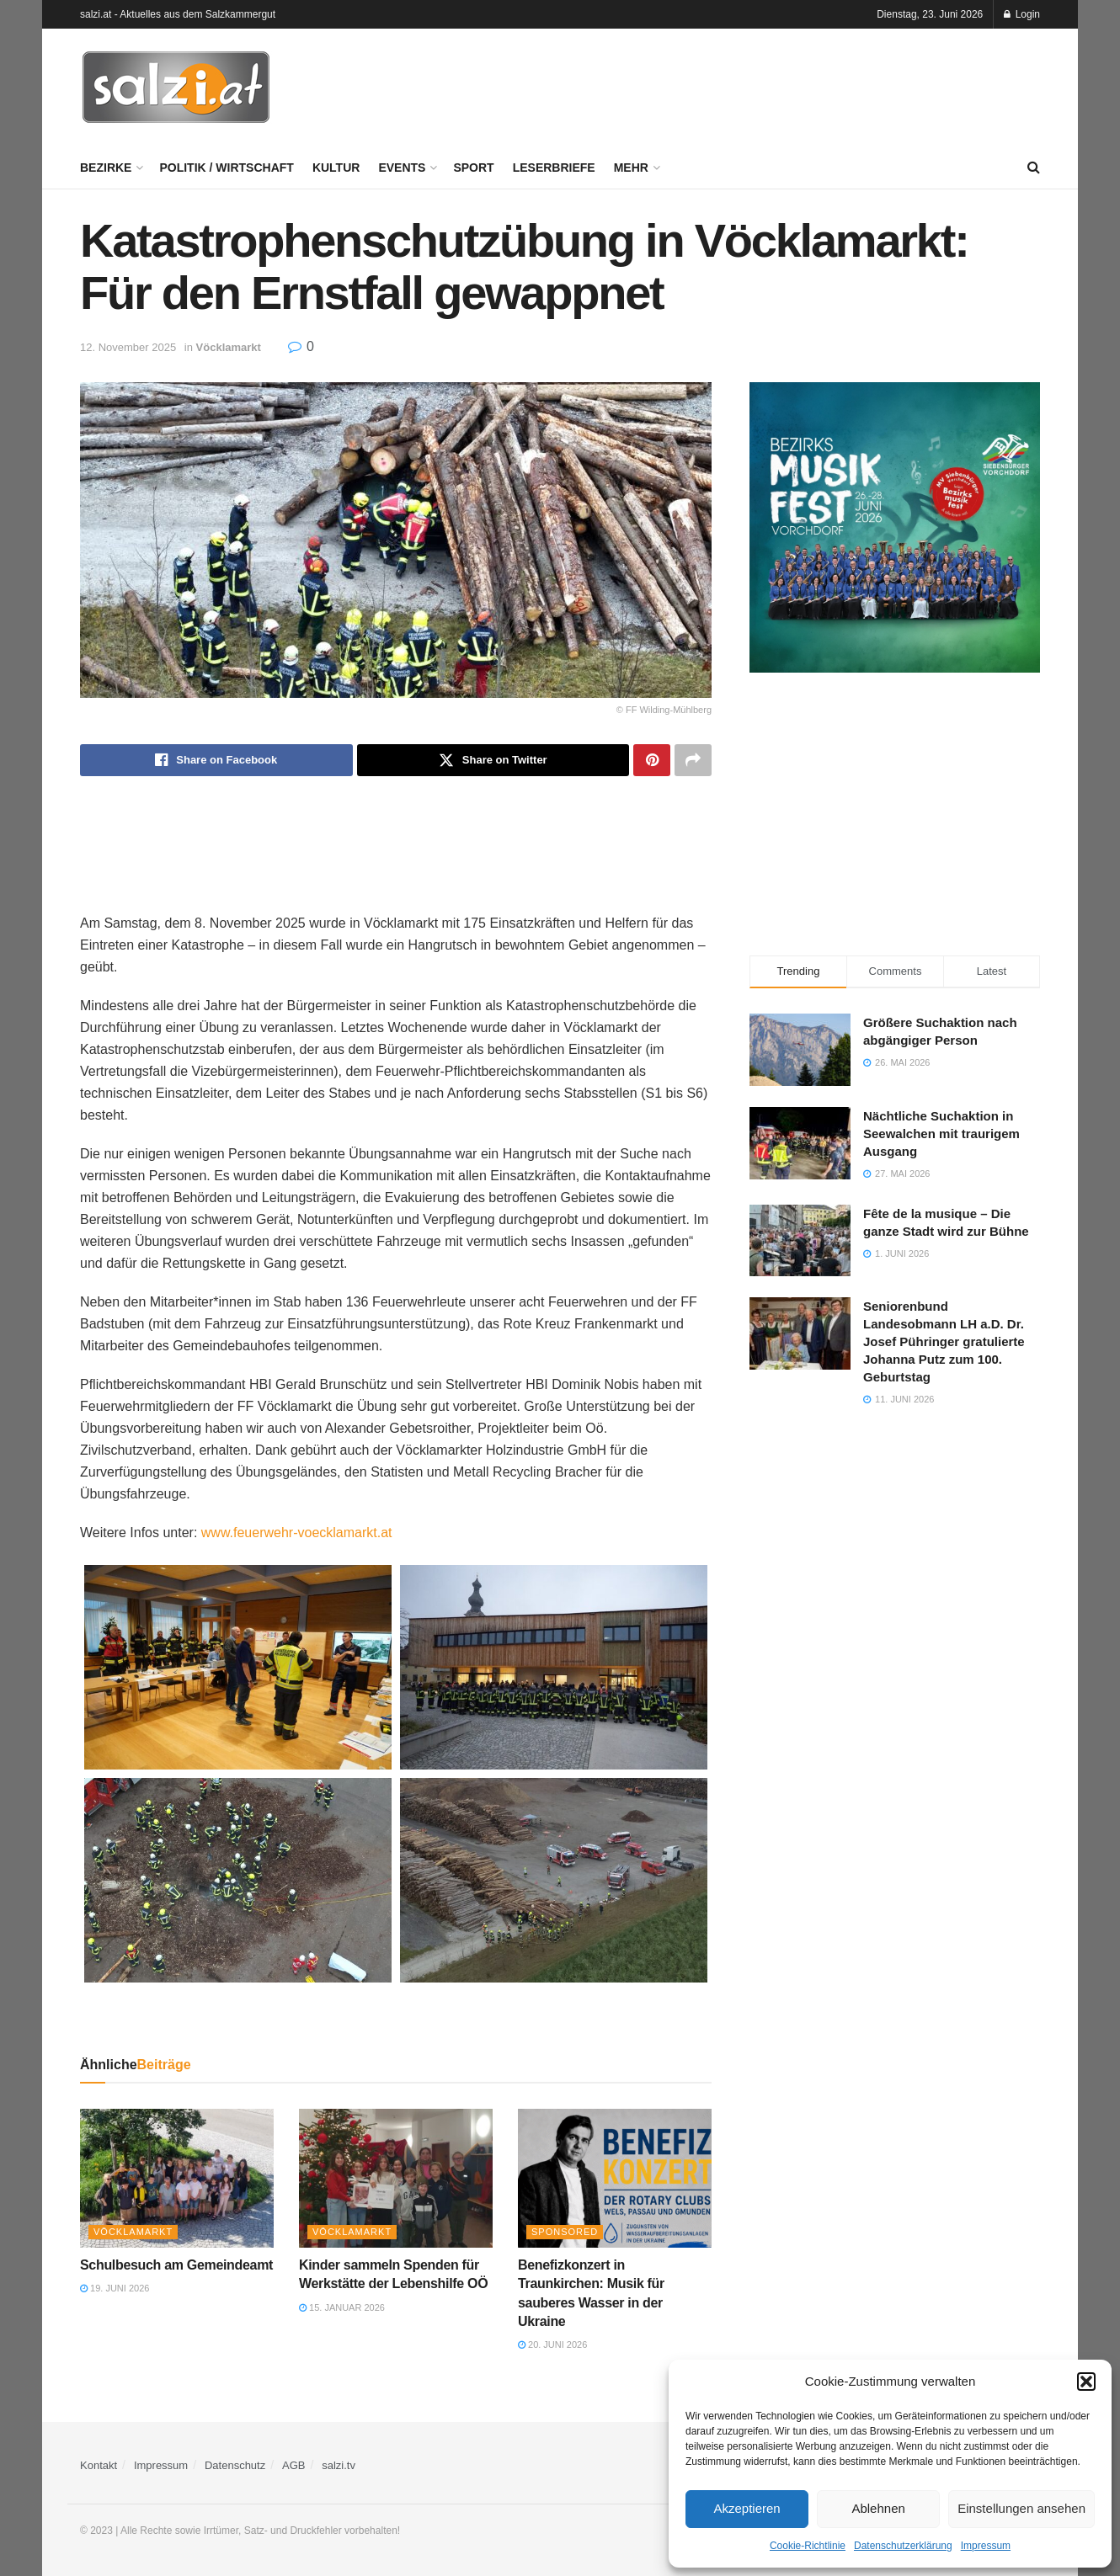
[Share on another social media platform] (693, 760)
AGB (293, 2465)
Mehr (631, 167)
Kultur (336, 167)
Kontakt (98, 2465)
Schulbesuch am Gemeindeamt (176, 2265)
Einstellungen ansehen (1021, 2508)
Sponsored (564, 2232)
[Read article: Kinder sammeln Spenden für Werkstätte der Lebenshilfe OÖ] (396, 2178)
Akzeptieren (746, 2508)
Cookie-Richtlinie (807, 2546)
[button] (1086, 2381)
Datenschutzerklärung (903, 2546)
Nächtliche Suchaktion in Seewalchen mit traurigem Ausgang (941, 1133)
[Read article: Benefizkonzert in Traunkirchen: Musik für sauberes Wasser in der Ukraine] (615, 2178)
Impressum (986, 2546)
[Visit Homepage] (176, 87)
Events (401, 167)
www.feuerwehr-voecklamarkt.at (296, 1532)
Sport (473, 167)
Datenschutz (235, 2465)
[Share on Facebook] (216, 760)
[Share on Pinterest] (651, 760)
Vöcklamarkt (228, 347)
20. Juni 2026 (552, 2344)
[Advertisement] (733, 85)
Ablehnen (877, 2508)
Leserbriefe (554, 167)
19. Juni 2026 (114, 2288)
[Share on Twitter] (493, 760)
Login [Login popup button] (1022, 14)
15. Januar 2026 (342, 2307)
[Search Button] (1033, 167)
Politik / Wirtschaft (226, 167)
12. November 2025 (128, 347)
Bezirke (105, 167)
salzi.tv (338, 2465)
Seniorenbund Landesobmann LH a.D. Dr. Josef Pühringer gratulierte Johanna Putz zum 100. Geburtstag (944, 1341)
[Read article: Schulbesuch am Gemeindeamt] (177, 2178)
